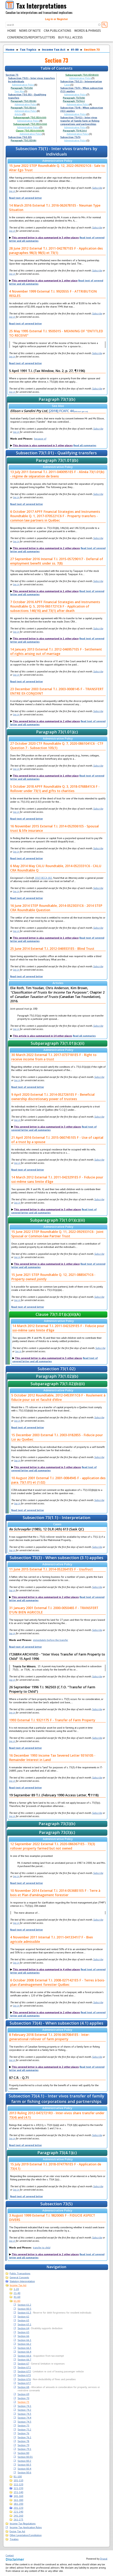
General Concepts (19, 2277)
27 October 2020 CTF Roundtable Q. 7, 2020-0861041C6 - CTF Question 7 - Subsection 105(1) (56, 745)
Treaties (14, 2539)
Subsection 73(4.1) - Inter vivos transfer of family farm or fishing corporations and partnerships (79, 121)
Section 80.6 (24, 2472)
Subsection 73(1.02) (20, 137)
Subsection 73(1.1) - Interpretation (81, 81)
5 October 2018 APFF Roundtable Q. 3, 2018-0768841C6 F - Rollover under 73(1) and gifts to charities (55, 788)
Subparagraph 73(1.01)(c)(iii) (30, 124)
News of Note (30, 31)
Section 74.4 (24, 2417)
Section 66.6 (24, 2355)
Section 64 (23, 2328)
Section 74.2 (24, 2410)
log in (12, 191)
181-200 (18, 2504)
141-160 (18, 2496)
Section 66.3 (24, 2348)
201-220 (18, 2508)
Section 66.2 (24, 2344)
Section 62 (23, 2316)
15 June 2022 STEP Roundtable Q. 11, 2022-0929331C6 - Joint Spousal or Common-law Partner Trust (57, 1233)
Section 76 (23, 2433)
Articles (19, 114)
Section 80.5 (24, 2308)
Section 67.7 (24, 2383)
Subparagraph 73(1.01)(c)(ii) (29, 117)
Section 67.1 (24, 2367)
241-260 (18, 2515)
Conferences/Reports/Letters (31, 37)
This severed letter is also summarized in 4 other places (46, 1969)
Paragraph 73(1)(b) (22, 88)
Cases (67, 84)
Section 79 (23, 2445)
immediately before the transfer (50, 1640)
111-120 (18, 2484)
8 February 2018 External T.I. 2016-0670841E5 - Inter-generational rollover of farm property (49, 2036)
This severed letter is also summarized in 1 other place (45, 280)
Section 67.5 (24, 2375)
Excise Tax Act (17, 2531)
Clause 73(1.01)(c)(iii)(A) (30, 130)
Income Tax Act (53, 50)
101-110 (18, 2480)
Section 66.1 (24, 2340)
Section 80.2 (24, 2461)
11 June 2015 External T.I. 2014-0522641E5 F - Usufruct (51, 1569)
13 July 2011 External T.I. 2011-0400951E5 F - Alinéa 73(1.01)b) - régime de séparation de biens (57, 474)
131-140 (18, 2492)
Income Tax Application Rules (26, 2527)
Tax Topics (28, 50)
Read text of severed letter (25, 197)
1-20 (16, 2289)
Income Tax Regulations (23, 2523)
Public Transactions (20, 2273)
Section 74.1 (24, 2406)
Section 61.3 (24, 2312)
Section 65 (23, 2332)
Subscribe (97, 187)
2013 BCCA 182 (43, 877)
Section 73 (92, 50)
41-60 (17, 2297)
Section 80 (23, 2453)
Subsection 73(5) (70, 137)
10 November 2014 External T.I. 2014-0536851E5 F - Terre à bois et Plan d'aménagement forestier (55, 1892)
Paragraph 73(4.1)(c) (75, 130)
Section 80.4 (24, 2468)
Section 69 (23, 2394)
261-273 (18, 2519)
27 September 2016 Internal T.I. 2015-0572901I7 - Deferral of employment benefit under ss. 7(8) (56, 561)
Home (11, 31)
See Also (19, 91)
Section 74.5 (24, 2421)
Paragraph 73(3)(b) (74, 97)
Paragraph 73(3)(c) (74, 101)
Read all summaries (84, 445)
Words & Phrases (87, 31)
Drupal (103, 2558)
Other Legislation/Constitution (26, 2535)
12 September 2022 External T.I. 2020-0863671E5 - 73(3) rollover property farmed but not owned (52, 1846)
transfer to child (41, 2247)
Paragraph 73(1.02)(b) (23, 140)
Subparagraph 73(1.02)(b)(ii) (82, 75)
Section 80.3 (24, 2464)
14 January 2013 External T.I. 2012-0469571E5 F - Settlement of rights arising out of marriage (56, 651)
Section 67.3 (24, 2371)
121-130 (18, 2488)
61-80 (74, 50)
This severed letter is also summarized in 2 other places (46, 548)
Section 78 (23, 2441)
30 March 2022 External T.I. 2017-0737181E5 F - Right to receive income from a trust (53, 1057)
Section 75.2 (24, 2429)
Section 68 (23, 2387)
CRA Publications (57, 31)
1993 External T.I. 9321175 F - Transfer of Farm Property (52, 1720)
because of (40, 438)
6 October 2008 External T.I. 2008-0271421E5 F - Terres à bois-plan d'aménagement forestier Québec (57, 1982)
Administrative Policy (23, 84)
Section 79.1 (24, 2449)
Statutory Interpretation (22, 2281)
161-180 (18, 2500)
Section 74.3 (24, 2414)
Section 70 (23, 2398)
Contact (10, 2555)
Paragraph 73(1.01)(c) (23, 107)
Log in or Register (56, 19)
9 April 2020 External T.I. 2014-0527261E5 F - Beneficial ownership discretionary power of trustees (53, 1096)
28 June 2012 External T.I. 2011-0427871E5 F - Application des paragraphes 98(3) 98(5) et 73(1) (56, 250)
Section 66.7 (24, 2359)
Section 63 (23, 2320)
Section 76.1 (24, 2437)
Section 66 (23, 2336)
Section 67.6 (24, 2379)
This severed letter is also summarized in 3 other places (45, 237)
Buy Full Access (70, 37)
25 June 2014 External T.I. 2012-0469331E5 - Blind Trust (52, 948)
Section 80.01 (25, 2457)
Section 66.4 (24, 2351)
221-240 (18, 2511)
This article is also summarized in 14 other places (42, 1035)
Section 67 (23, 2363)
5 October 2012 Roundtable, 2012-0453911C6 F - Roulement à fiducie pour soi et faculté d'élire (58, 1397)
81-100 (18, 2476)
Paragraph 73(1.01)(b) (23, 101)
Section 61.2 (24, 2304)
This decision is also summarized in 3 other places (43, 445)
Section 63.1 (24, 2324)
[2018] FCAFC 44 (61, 411)
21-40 (17, 2293)
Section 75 (23, 2425)
